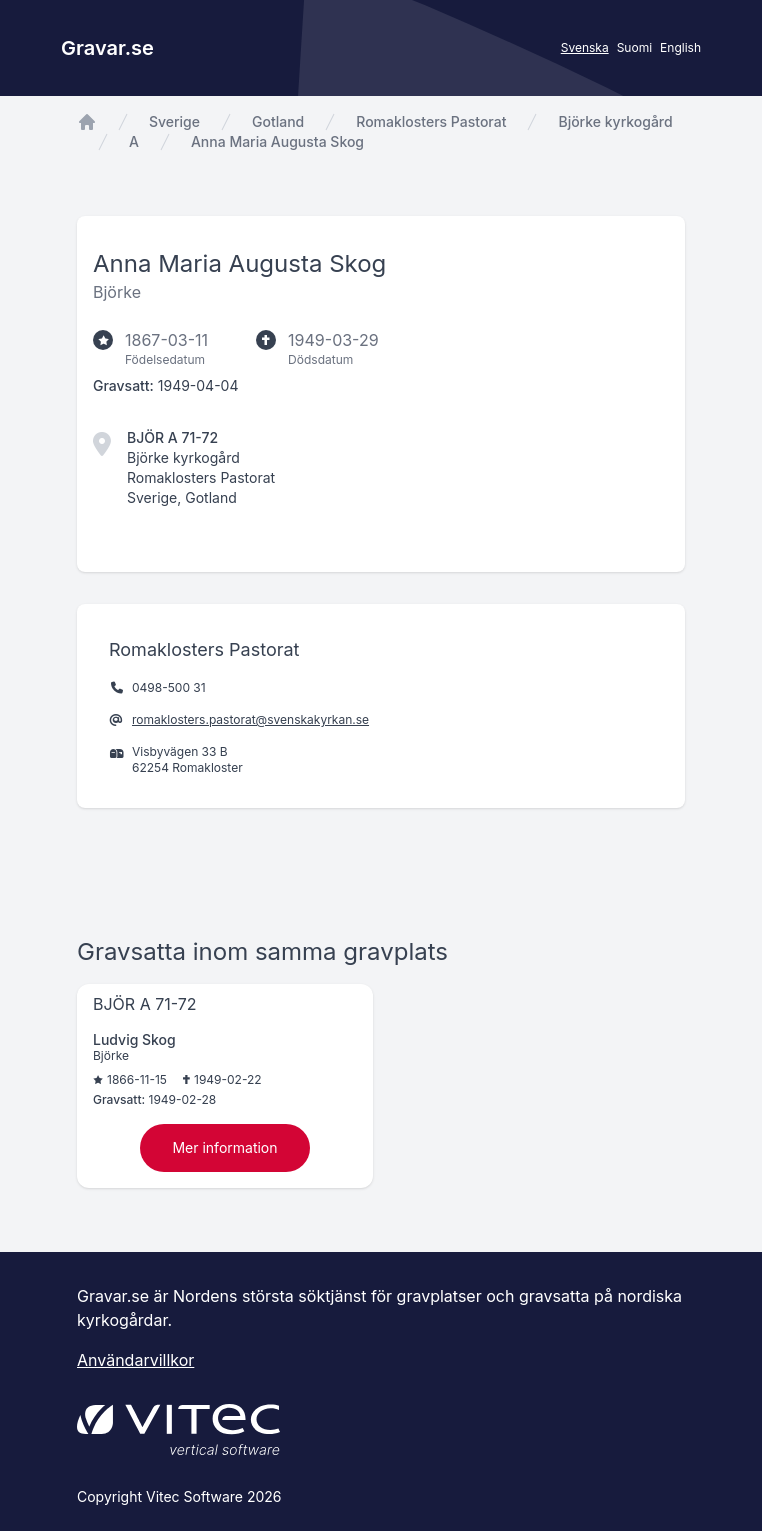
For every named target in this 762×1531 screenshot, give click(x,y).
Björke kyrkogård (615, 121)
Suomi (634, 47)
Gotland (278, 121)
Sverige (174, 121)
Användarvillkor (135, 1360)
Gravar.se (107, 48)
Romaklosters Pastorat (431, 121)
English (680, 47)
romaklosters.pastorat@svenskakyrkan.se (250, 719)
